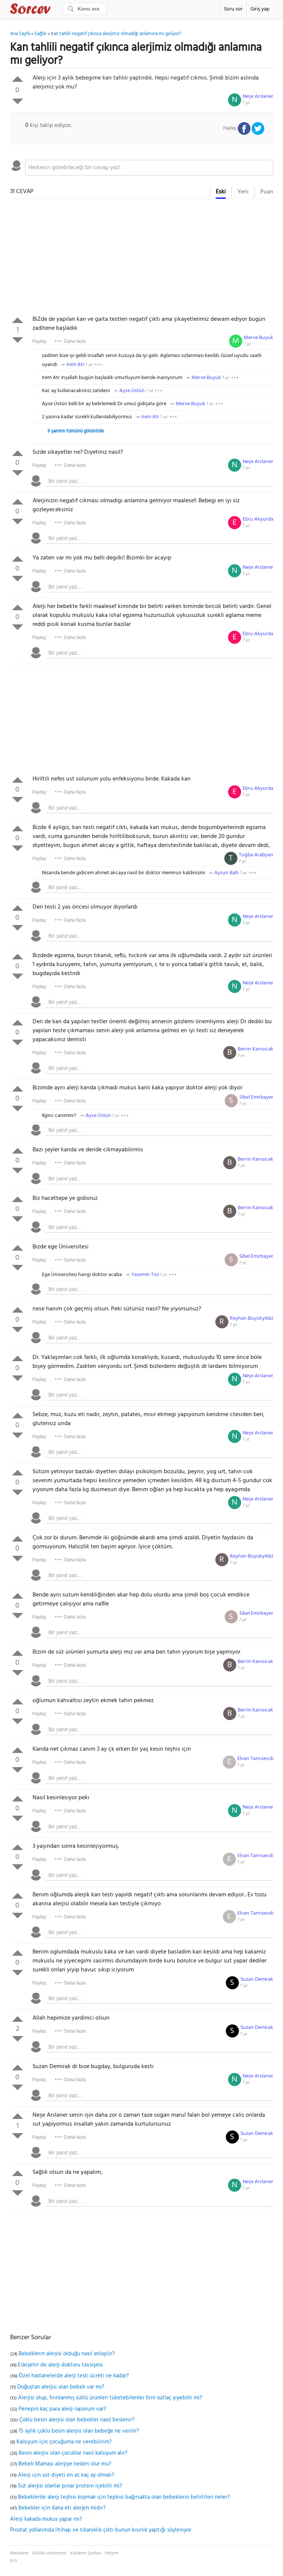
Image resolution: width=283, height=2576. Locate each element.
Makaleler (19, 2553)
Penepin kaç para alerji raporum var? (62, 2409)
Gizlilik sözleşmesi (49, 2553)
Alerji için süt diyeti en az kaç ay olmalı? (66, 2475)
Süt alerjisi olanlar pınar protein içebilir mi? (70, 2486)
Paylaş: (40, 341)
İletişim (112, 2553)
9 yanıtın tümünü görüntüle (75, 431)
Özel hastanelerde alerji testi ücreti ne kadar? (74, 2375)
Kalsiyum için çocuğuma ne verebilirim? (64, 2441)
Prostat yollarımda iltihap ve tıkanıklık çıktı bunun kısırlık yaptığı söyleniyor (100, 2530)
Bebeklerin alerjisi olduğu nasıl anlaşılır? (67, 2353)
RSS (13, 2561)
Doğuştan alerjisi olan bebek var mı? (60, 2387)
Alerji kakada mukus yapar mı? (46, 2519)
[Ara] (84, 9)
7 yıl (246, 103)
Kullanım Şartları (85, 2553)
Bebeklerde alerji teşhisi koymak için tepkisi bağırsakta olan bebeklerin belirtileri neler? (124, 2497)
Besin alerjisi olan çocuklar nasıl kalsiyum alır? (73, 2453)
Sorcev (55, 10)
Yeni (243, 192)
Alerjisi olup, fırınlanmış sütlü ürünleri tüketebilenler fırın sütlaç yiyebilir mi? (110, 2397)
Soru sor (233, 9)
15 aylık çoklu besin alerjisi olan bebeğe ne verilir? (79, 2431)
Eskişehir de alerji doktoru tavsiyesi (60, 2365)
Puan (266, 192)
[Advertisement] (141, 259)
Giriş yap (260, 9)
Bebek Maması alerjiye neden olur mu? (64, 2463)
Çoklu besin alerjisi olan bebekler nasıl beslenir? (77, 2419)
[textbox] (149, 168)
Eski (221, 192)
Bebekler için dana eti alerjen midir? (62, 2508)
